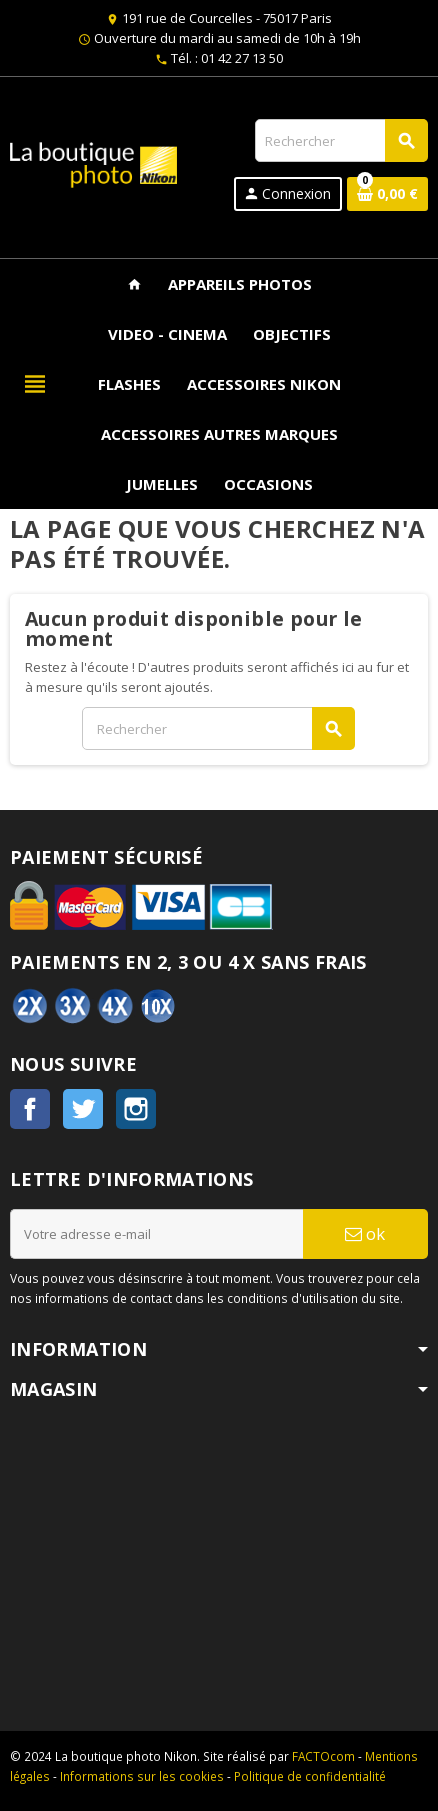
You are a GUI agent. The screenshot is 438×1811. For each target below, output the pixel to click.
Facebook (30, 1109)
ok (365, 1233)
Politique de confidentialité (310, 1776)
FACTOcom (323, 1756)
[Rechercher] (341, 140)
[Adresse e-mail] (156, 1234)
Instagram (136, 1109)
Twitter (83, 1109)
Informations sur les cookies (142, 1776)
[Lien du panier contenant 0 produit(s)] (387, 194)
